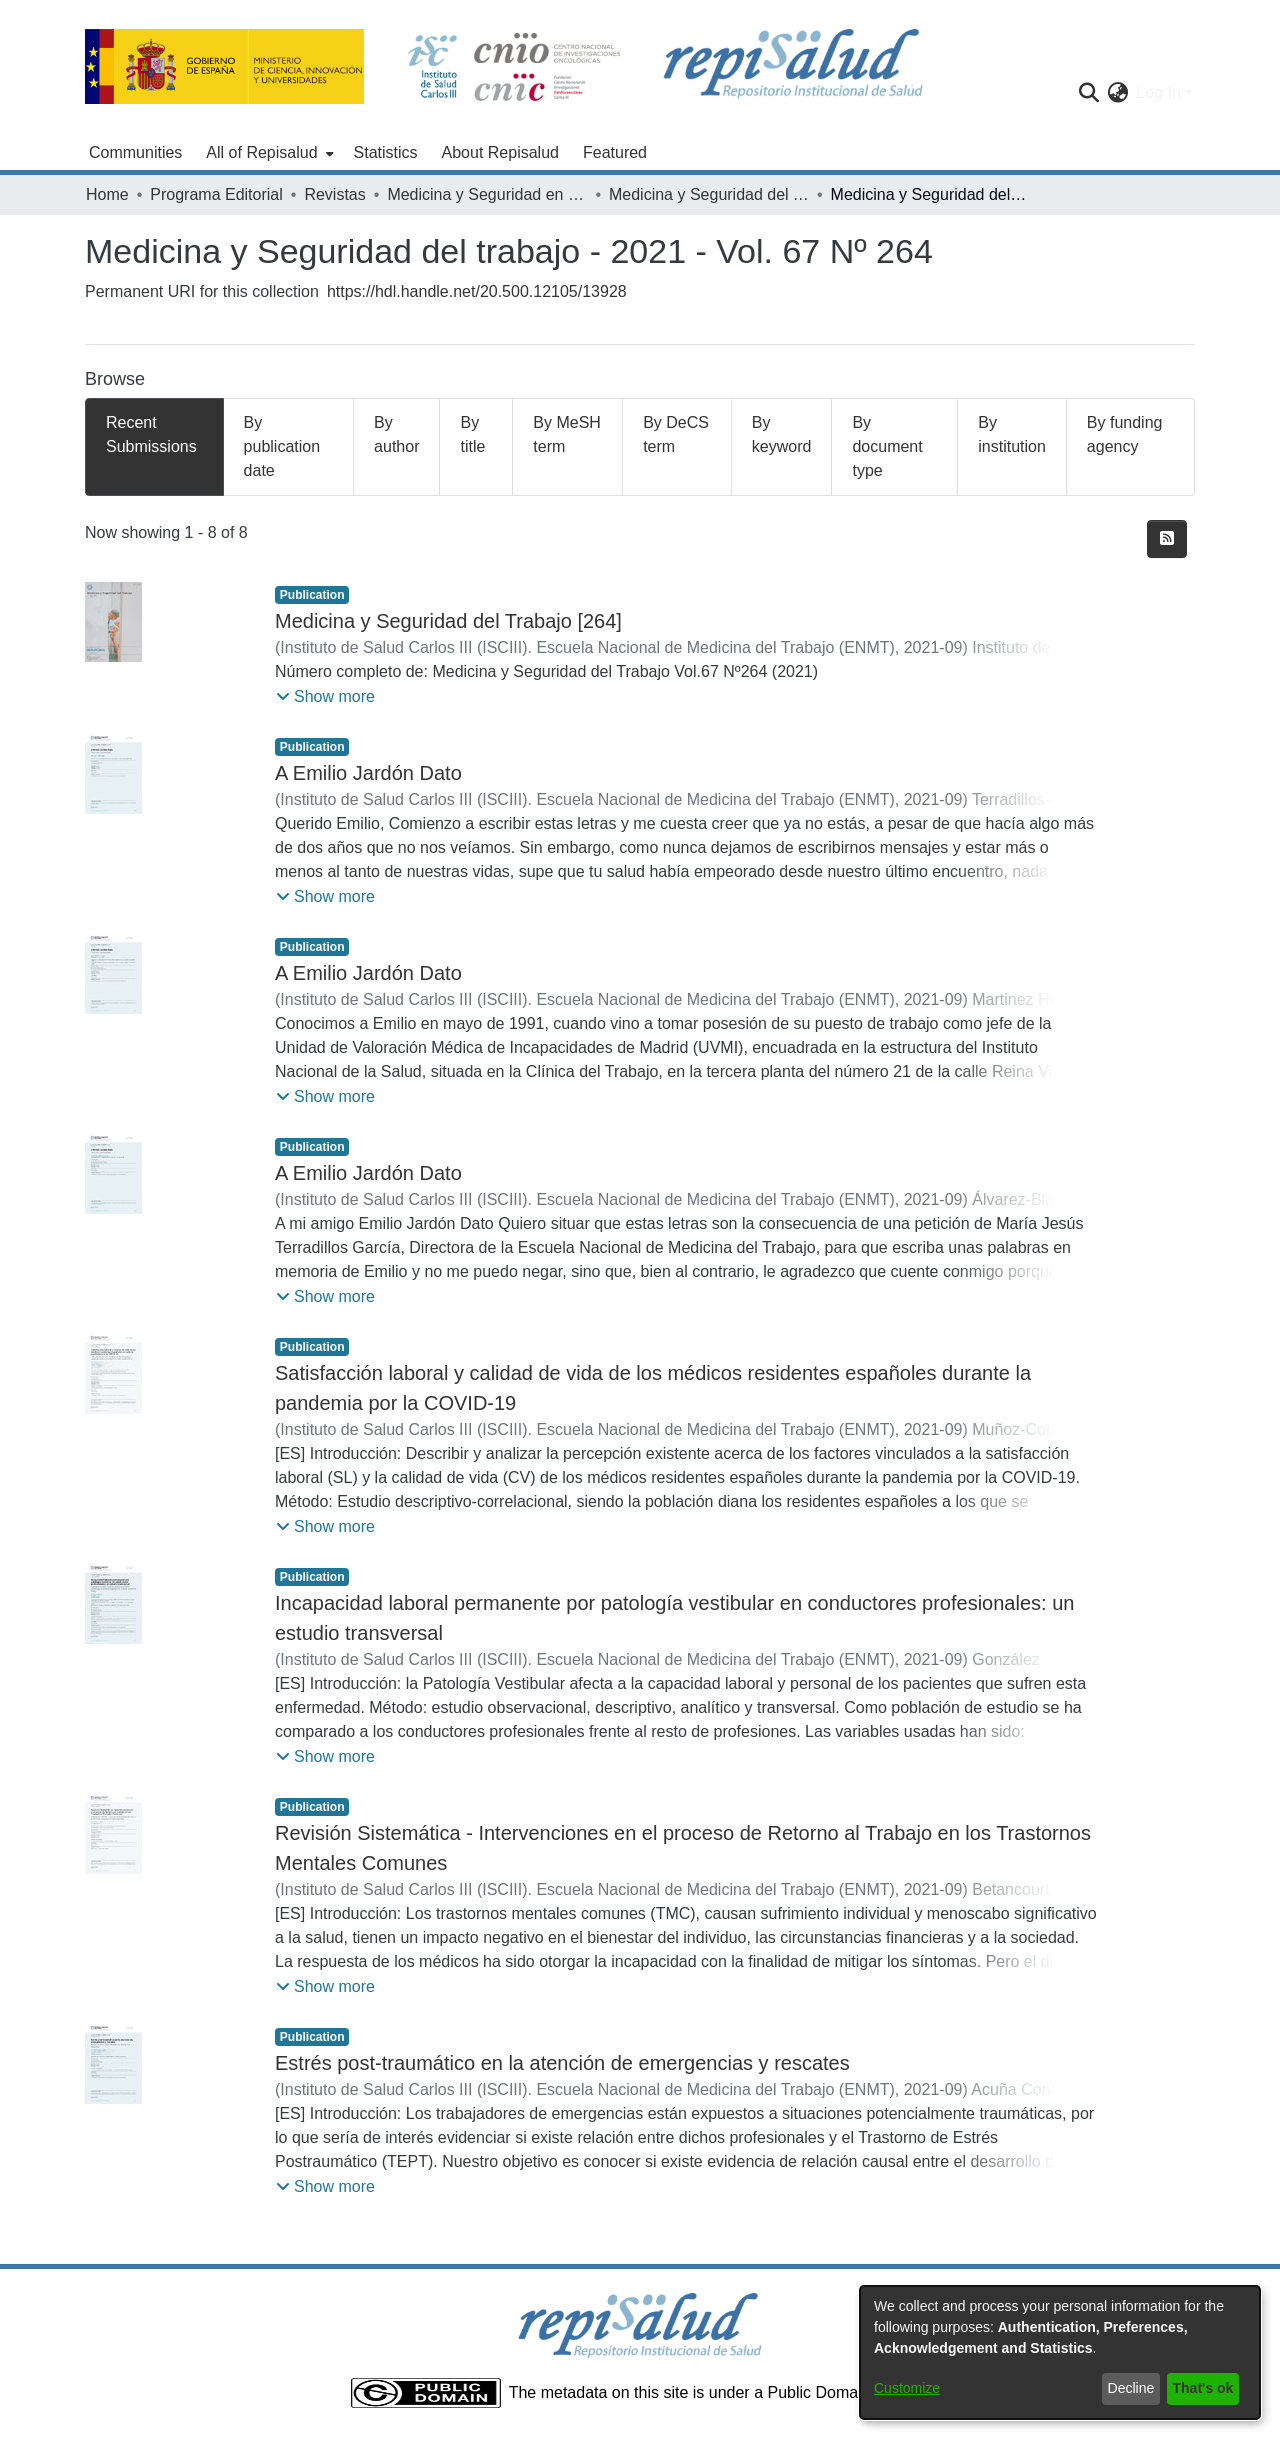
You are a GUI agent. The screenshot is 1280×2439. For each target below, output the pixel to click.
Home (107, 194)
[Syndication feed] (1167, 539)
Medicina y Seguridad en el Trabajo (487, 194)
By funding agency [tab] (1125, 434)
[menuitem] (267, 153)
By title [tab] (472, 434)
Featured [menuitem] (615, 152)
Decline (1131, 2388)
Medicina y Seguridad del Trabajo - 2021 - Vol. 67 (709, 194)
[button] (325, 697)
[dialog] (1060, 2352)
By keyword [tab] (782, 434)
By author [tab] (396, 434)
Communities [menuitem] (135, 152)
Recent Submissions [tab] (151, 434)
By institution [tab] (1012, 434)
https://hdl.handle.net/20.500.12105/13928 (477, 291)
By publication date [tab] (282, 446)
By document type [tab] (887, 446)
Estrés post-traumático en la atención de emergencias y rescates (562, 2063)
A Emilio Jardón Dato (368, 773)
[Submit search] (1088, 93)
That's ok (1203, 2388)
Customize (907, 2388)
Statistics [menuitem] (386, 152)
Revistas (334, 194)
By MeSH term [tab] (567, 434)
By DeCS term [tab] (676, 434)
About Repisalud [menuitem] (500, 152)
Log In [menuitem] (1158, 92)
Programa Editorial (216, 194)
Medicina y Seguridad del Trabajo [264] (448, 621)
